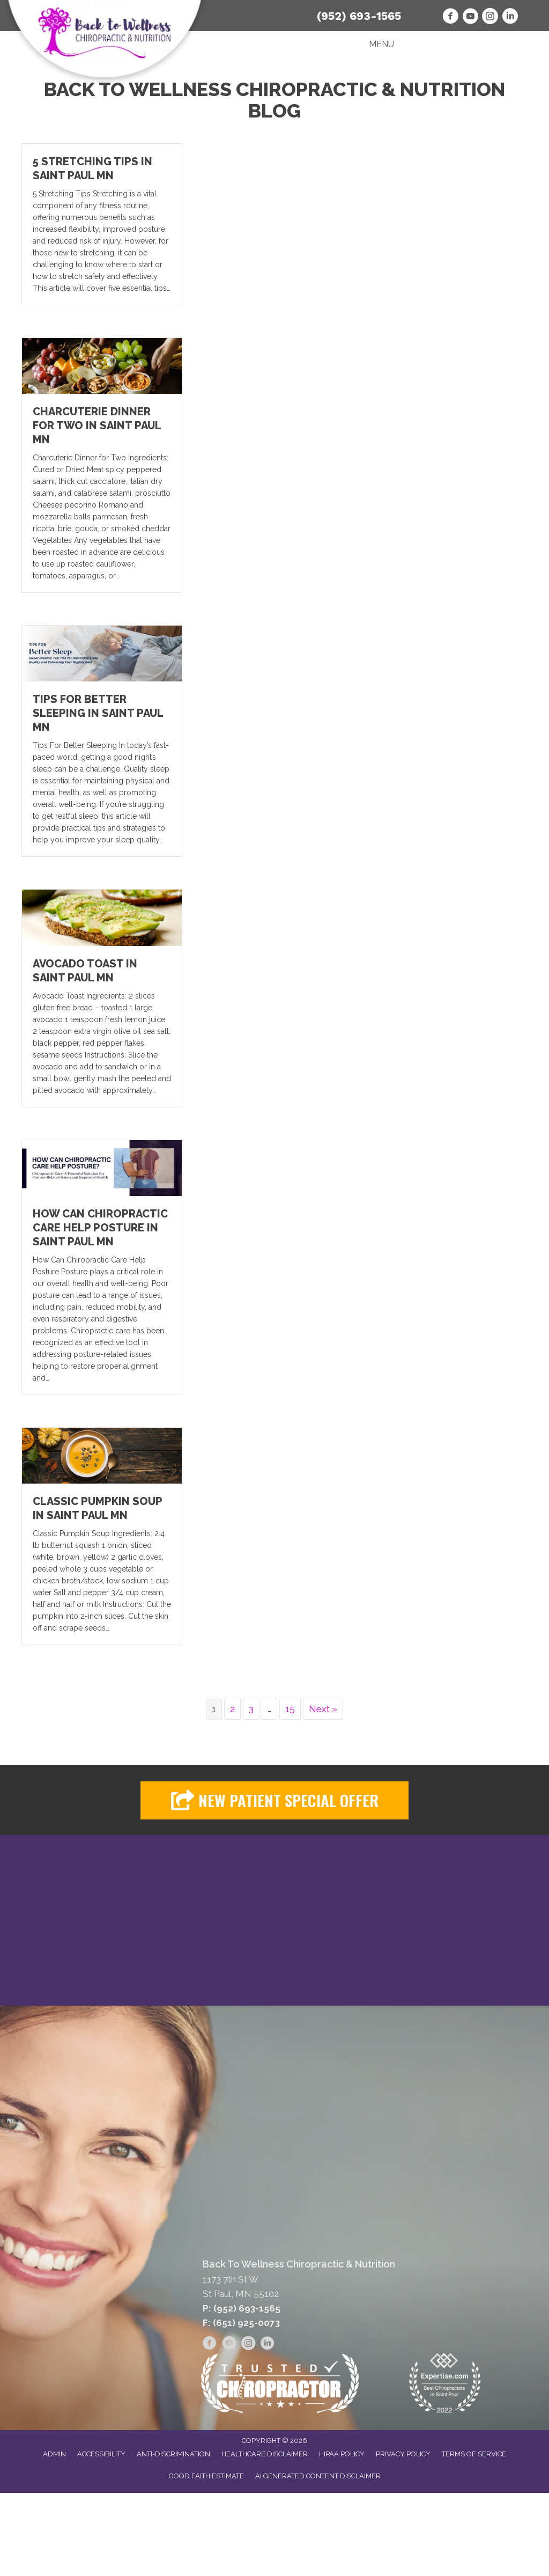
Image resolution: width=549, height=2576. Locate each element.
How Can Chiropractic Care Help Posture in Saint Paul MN (100, 1227)
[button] (274, 1800)
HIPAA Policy (342, 2454)
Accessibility (101, 2454)
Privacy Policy (403, 2454)
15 (290, 1709)
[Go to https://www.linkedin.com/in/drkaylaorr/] (510, 17)
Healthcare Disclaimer (264, 2454)
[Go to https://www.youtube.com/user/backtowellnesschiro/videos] (470, 17)
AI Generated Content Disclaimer (318, 2476)
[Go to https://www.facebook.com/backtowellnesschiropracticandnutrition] (450, 17)
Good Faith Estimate (206, 2476)
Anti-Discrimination (173, 2454)
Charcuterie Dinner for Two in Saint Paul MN (97, 425)
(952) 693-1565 (359, 16)
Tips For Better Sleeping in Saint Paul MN (98, 713)
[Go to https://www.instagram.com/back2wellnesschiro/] (490, 17)
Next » (323, 1709)
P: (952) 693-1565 (241, 2308)
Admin (54, 2454)
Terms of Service (474, 2454)
